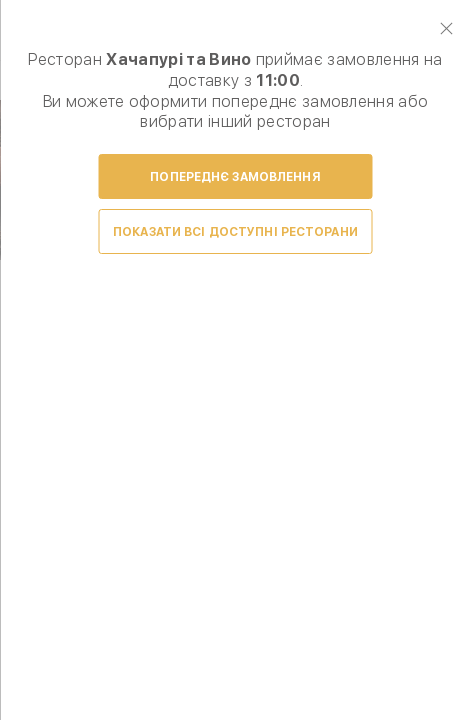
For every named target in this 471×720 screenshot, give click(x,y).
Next (433, 322)
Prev (38, 322)
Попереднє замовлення (235, 177)
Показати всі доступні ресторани (235, 232)
